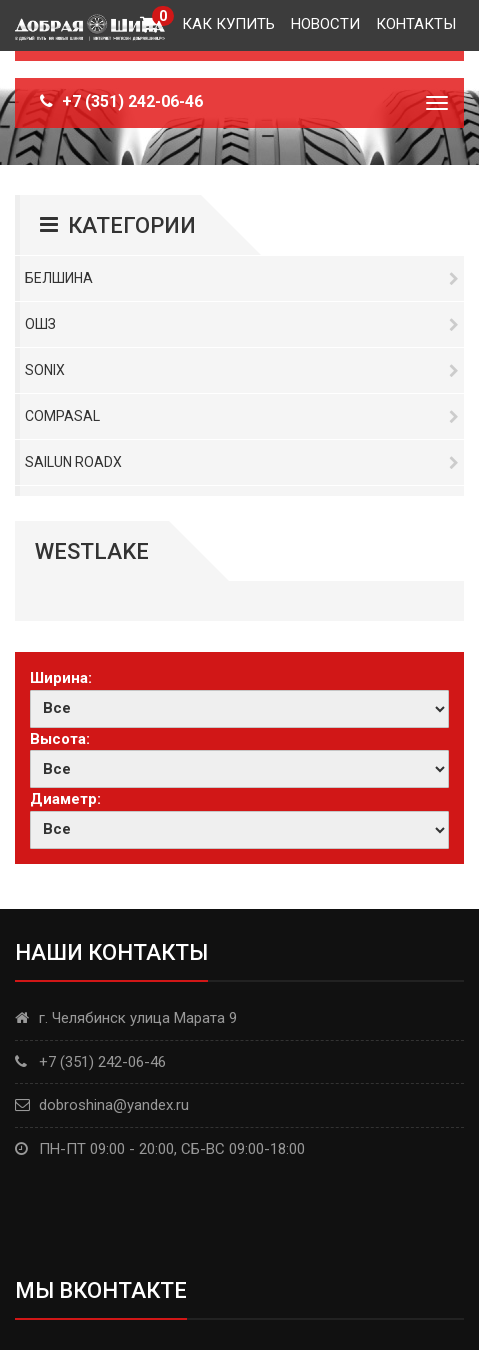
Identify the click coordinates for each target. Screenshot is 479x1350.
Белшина (242, 278)
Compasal (242, 416)
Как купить (228, 24)
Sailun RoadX (242, 462)
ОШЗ (242, 324)
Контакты (416, 24)
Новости (325, 24)
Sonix (242, 370)
